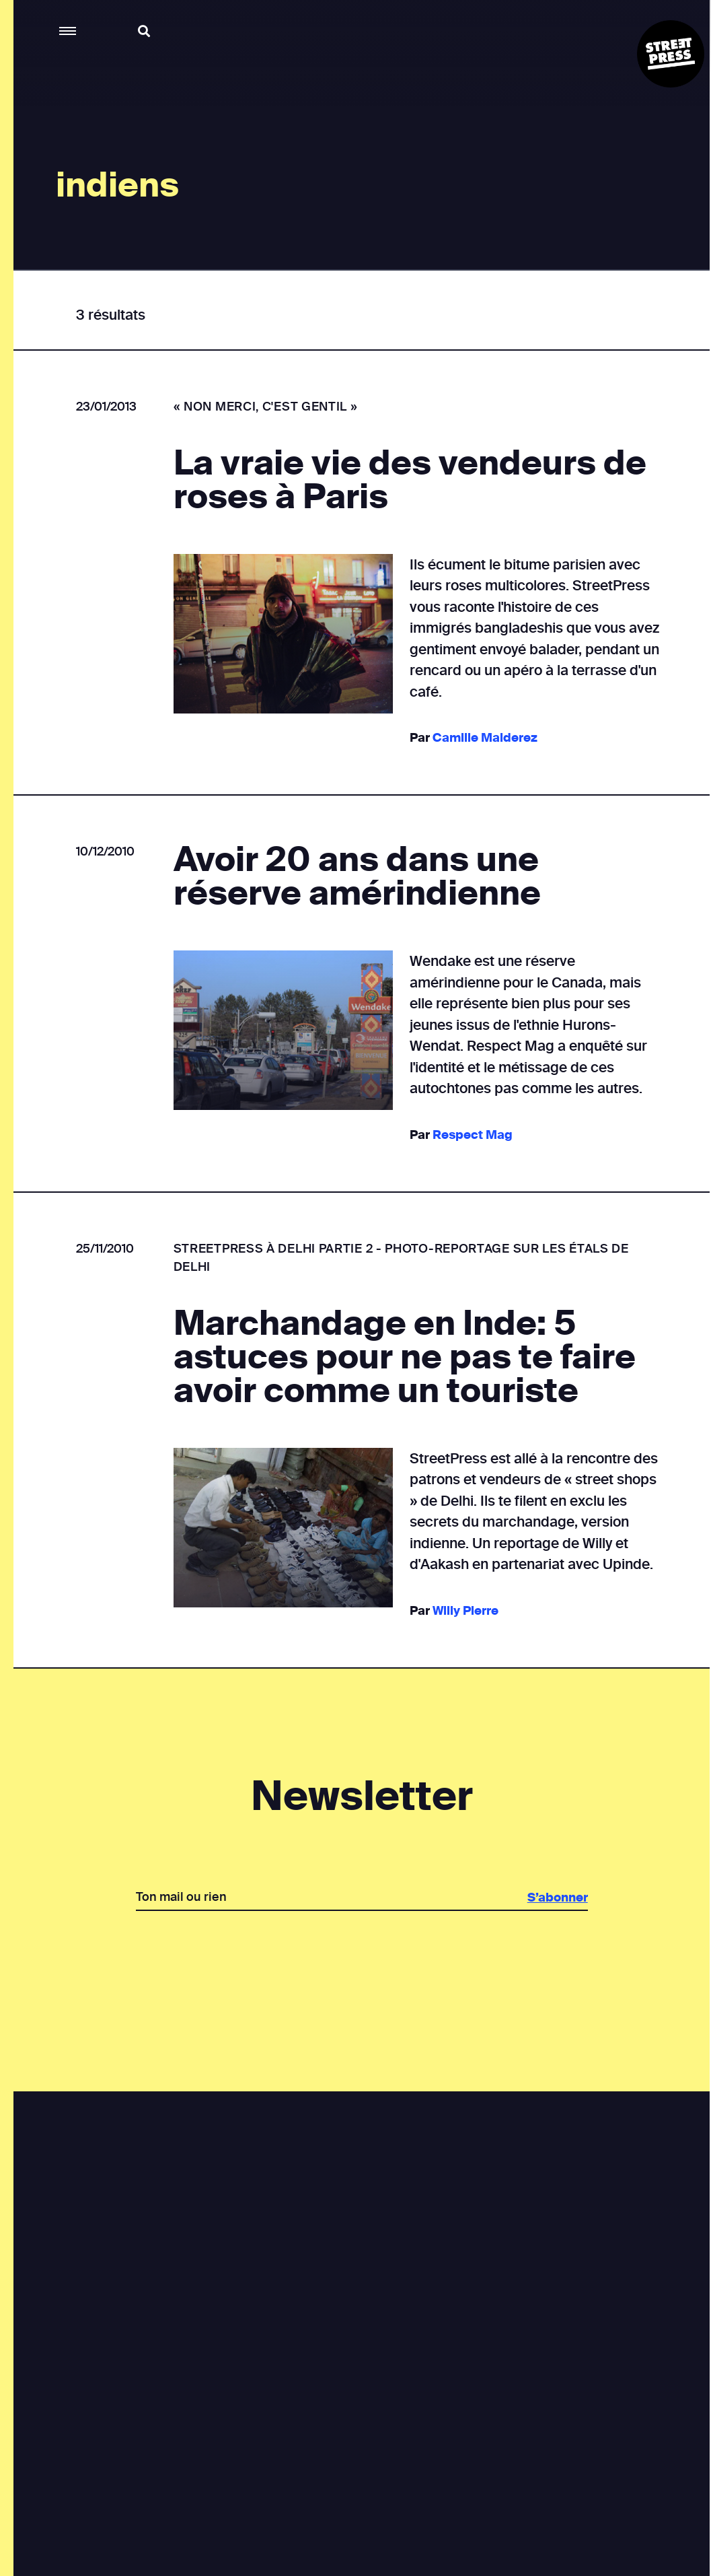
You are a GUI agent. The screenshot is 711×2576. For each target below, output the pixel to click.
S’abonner (557, 1897)
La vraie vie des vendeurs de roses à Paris (409, 480)
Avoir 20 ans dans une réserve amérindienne (356, 876)
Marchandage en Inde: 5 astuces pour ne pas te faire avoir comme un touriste (404, 1357)
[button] (68, 31)
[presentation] (361, 1957)
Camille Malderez (484, 737)
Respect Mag (472, 1134)
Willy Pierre (465, 1610)
